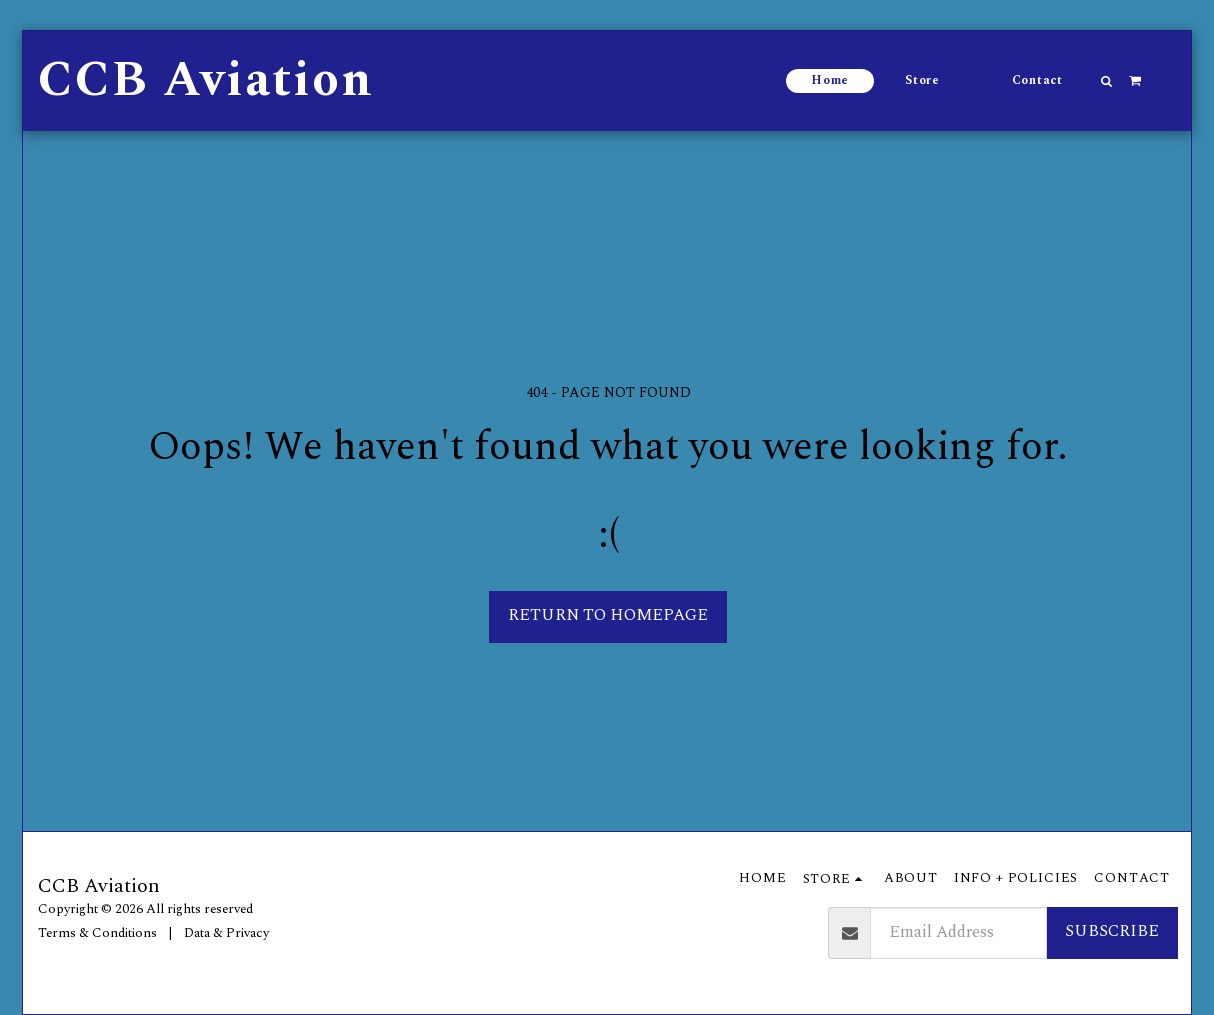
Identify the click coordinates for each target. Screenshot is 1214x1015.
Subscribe (1112, 931)
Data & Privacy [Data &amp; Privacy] (226, 933)
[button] (1107, 81)
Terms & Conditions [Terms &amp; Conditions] (97, 933)
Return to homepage (608, 615)
